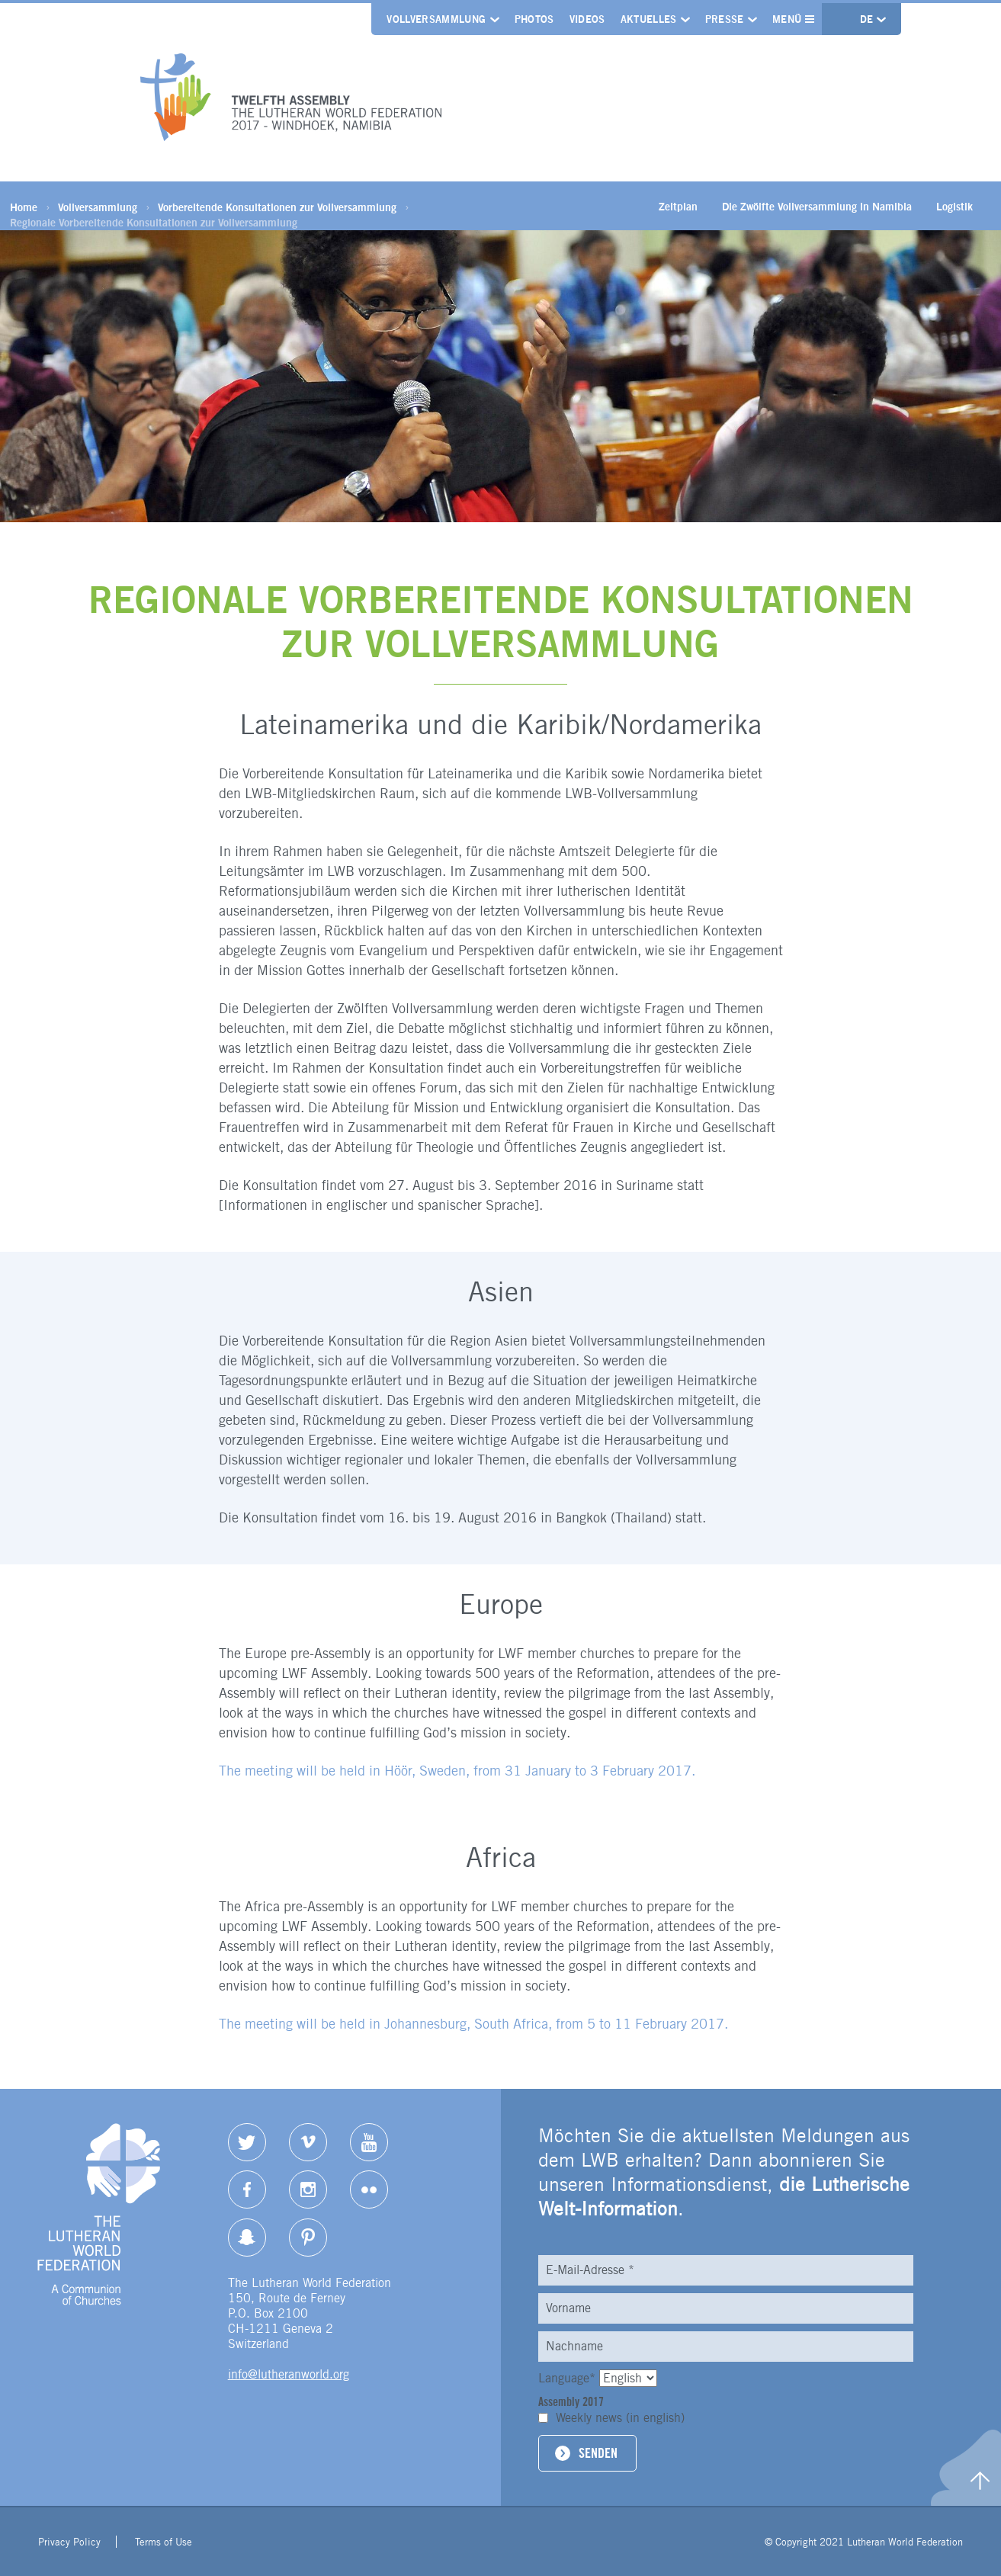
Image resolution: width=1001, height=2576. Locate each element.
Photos (534, 19)
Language (568, 2378)
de (868, 19)
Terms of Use (163, 2542)
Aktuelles (649, 19)
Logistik (954, 206)
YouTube (369, 2142)
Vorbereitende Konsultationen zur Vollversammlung (277, 206)
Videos (587, 19)
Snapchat (247, 2237)
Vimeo (308, 2142)
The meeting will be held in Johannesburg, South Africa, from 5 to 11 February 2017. (473, 2024)
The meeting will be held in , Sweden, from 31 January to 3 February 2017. (457, 1771)
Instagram (308, 2189)
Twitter (247, 2142)
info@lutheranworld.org (288, 2374)
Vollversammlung (436, 19)
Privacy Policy (69, 2542)
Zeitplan (678, 206)
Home (23, 206)
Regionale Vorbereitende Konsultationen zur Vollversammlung (153, 222)
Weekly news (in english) (620, 2418)
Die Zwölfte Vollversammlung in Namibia (817, 206)
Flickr (369, 2189)
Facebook (247, 2189)
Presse (724, 19)
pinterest (308, 2237)
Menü (793, 19)
